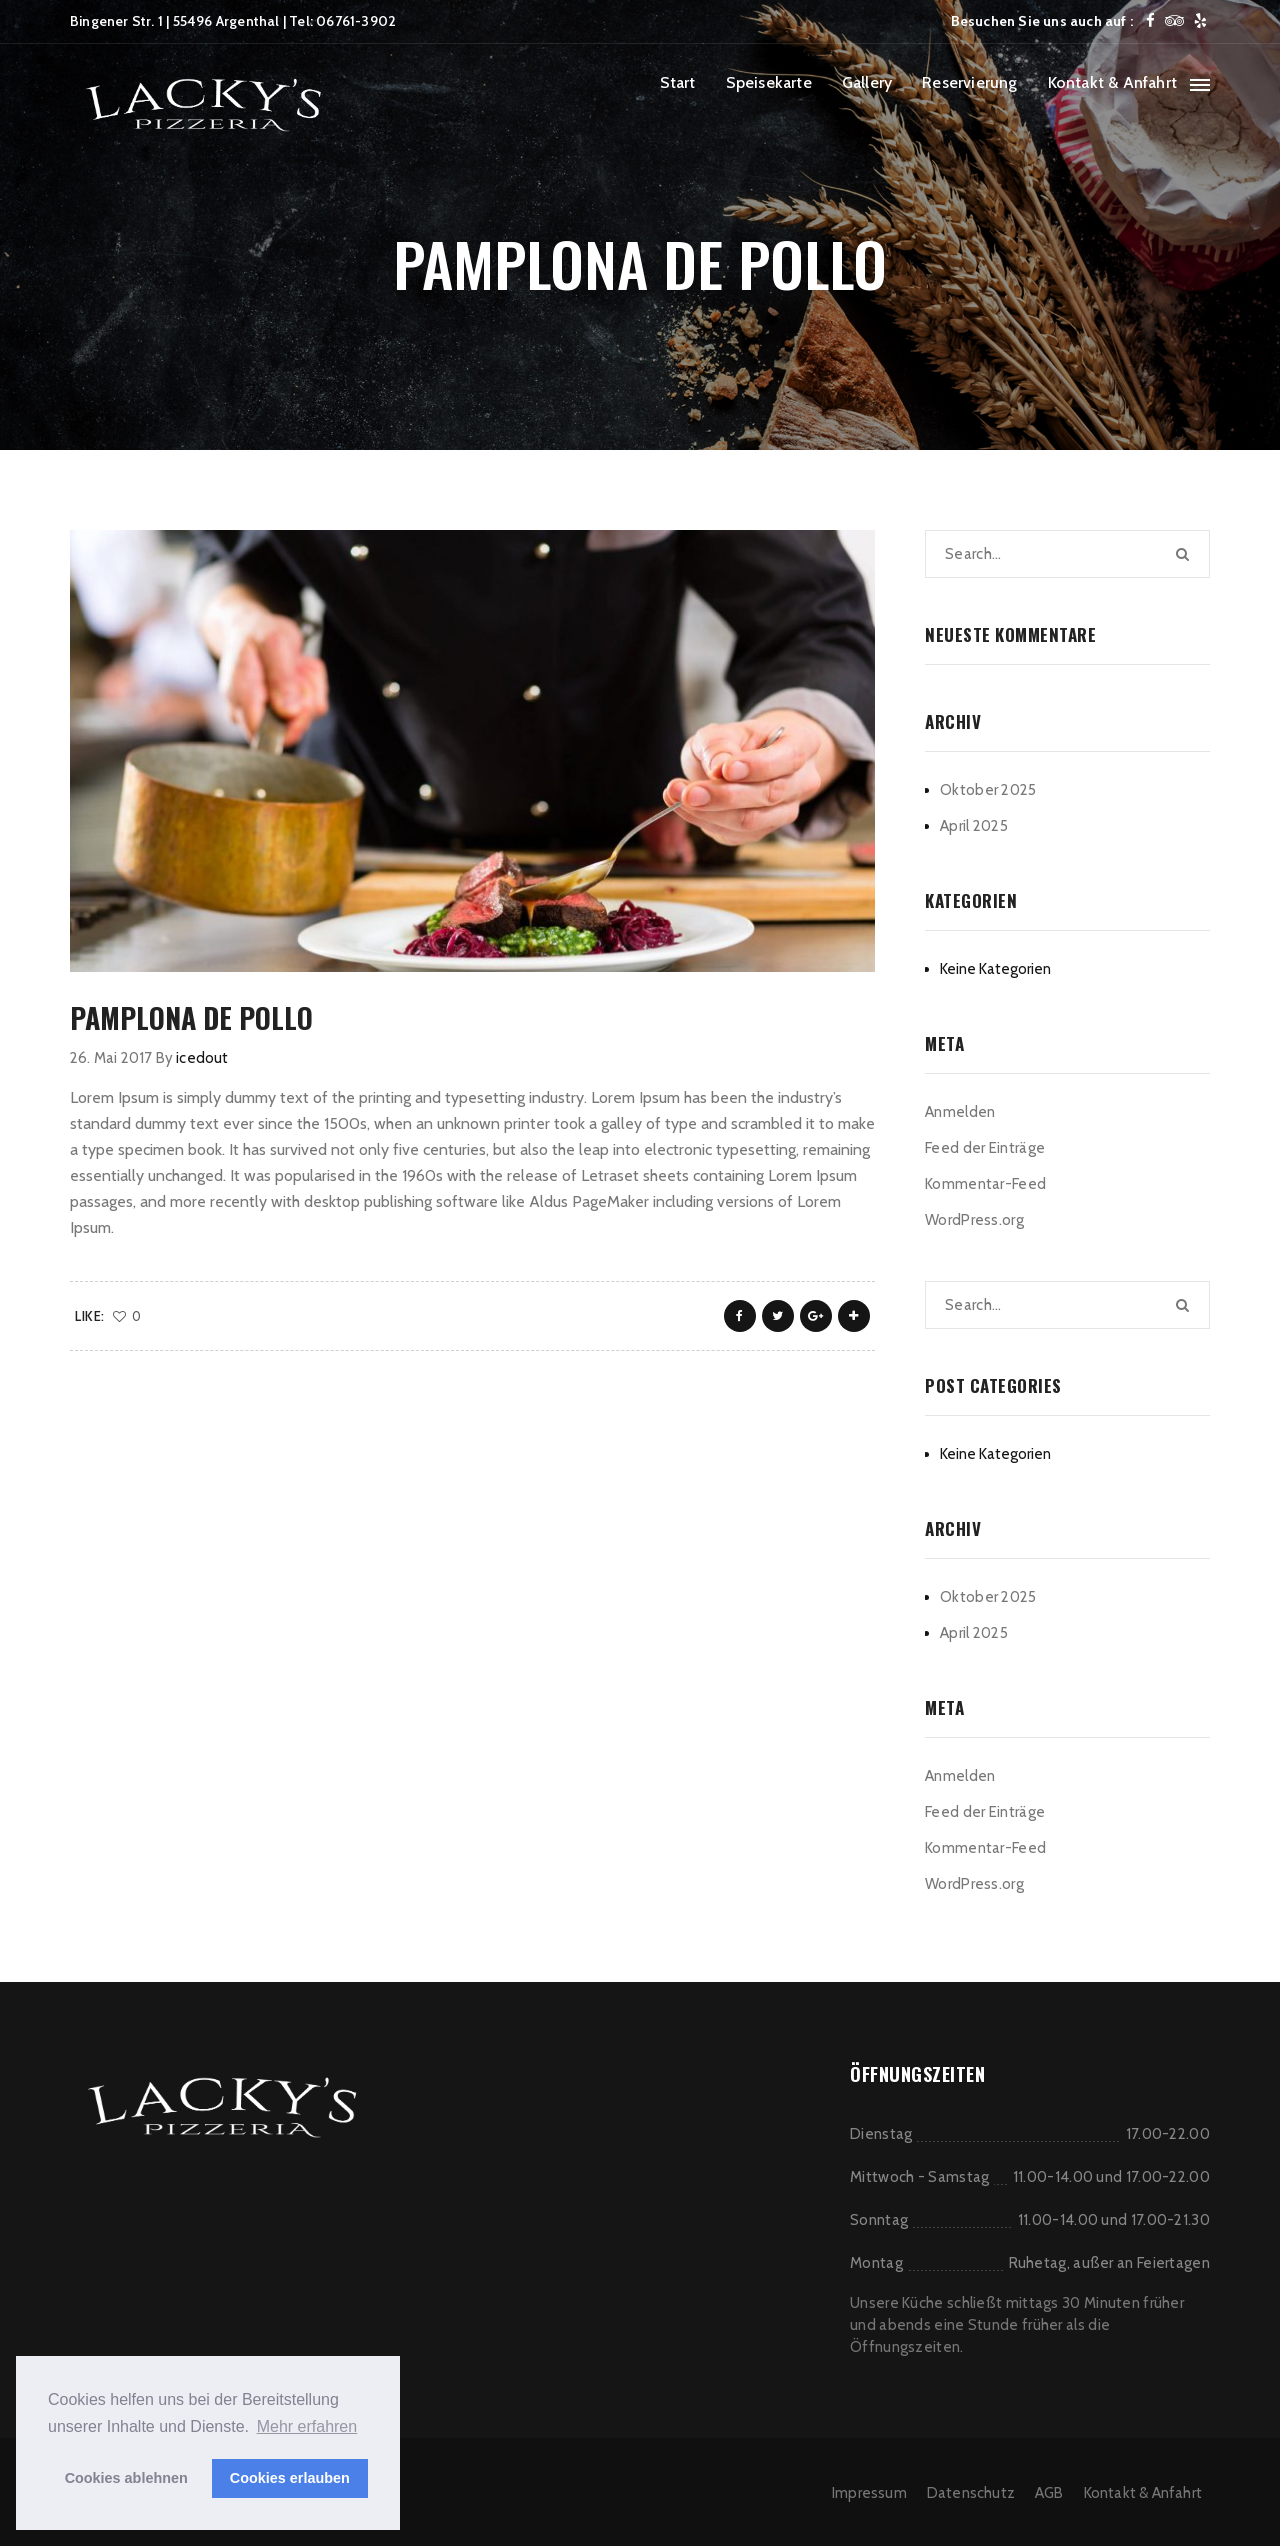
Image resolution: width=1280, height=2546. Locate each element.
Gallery (867, 82)
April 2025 (974, 826)
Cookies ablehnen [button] (126, 2478)
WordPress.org (974, 1220)
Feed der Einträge (985, 1148)
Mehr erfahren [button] (307, 2426)
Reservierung (969, 82)
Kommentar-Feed (985, 1184)
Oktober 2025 (988, 790)
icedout (202, 1058)
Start (678, 82)
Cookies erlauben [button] (290, 2478)
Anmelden (960, 1112)
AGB (1049, 2493)
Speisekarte (769, 82)
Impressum (869, 2493)
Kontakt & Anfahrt (1112, 82)
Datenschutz (971, 2493)
